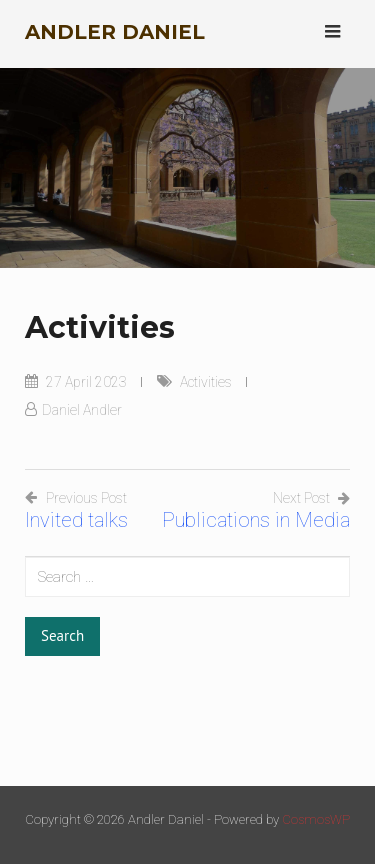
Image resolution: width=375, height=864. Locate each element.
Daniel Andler (82, 410)
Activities (206, 382)
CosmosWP (316, 819)
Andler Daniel (115, 32)
